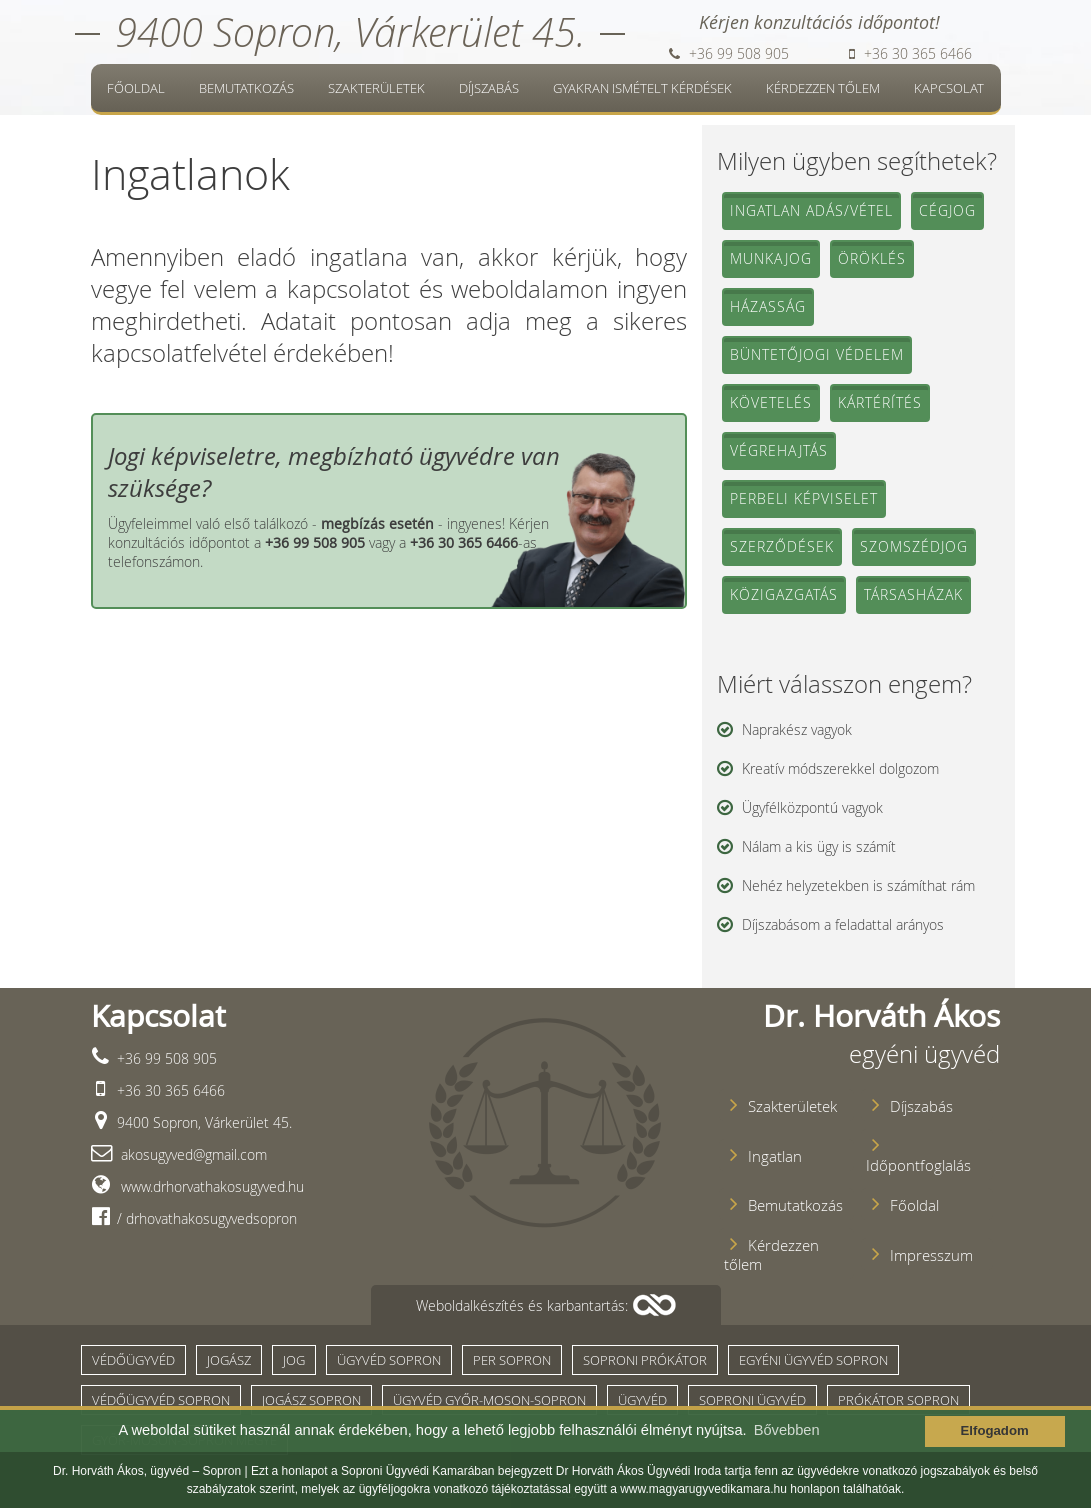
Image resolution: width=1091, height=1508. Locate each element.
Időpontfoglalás (918, 1165)
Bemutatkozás (246, 88)
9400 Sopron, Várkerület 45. (350, 31)
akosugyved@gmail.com (192, 1154)
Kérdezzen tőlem (823, 88)
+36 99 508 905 (729, 53)
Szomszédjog (914, 546)
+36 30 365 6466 (910, 53)
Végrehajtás (779, 450)
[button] (546, 1305)
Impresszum (931, 1255)
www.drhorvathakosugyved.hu (210, 1186)
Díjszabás (489, 88)
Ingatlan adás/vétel (811, 210)
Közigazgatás (784, 594)
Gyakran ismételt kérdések (642, 88)
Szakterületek (376, 88)
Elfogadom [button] (995, 1430)
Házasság (768, 306)
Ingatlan (775, 1156)
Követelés (771, 402)
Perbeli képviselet (804, 498)
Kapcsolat (949, 88)
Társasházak (913, 594)
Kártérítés (880, 402)
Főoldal (136, 88)
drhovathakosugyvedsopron (209, 1218)
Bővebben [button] (787, 1430)
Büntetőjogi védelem (817, 354)
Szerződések (782, 546)
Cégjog (947, 210)
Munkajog (771, 258)
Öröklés (872, 258)
